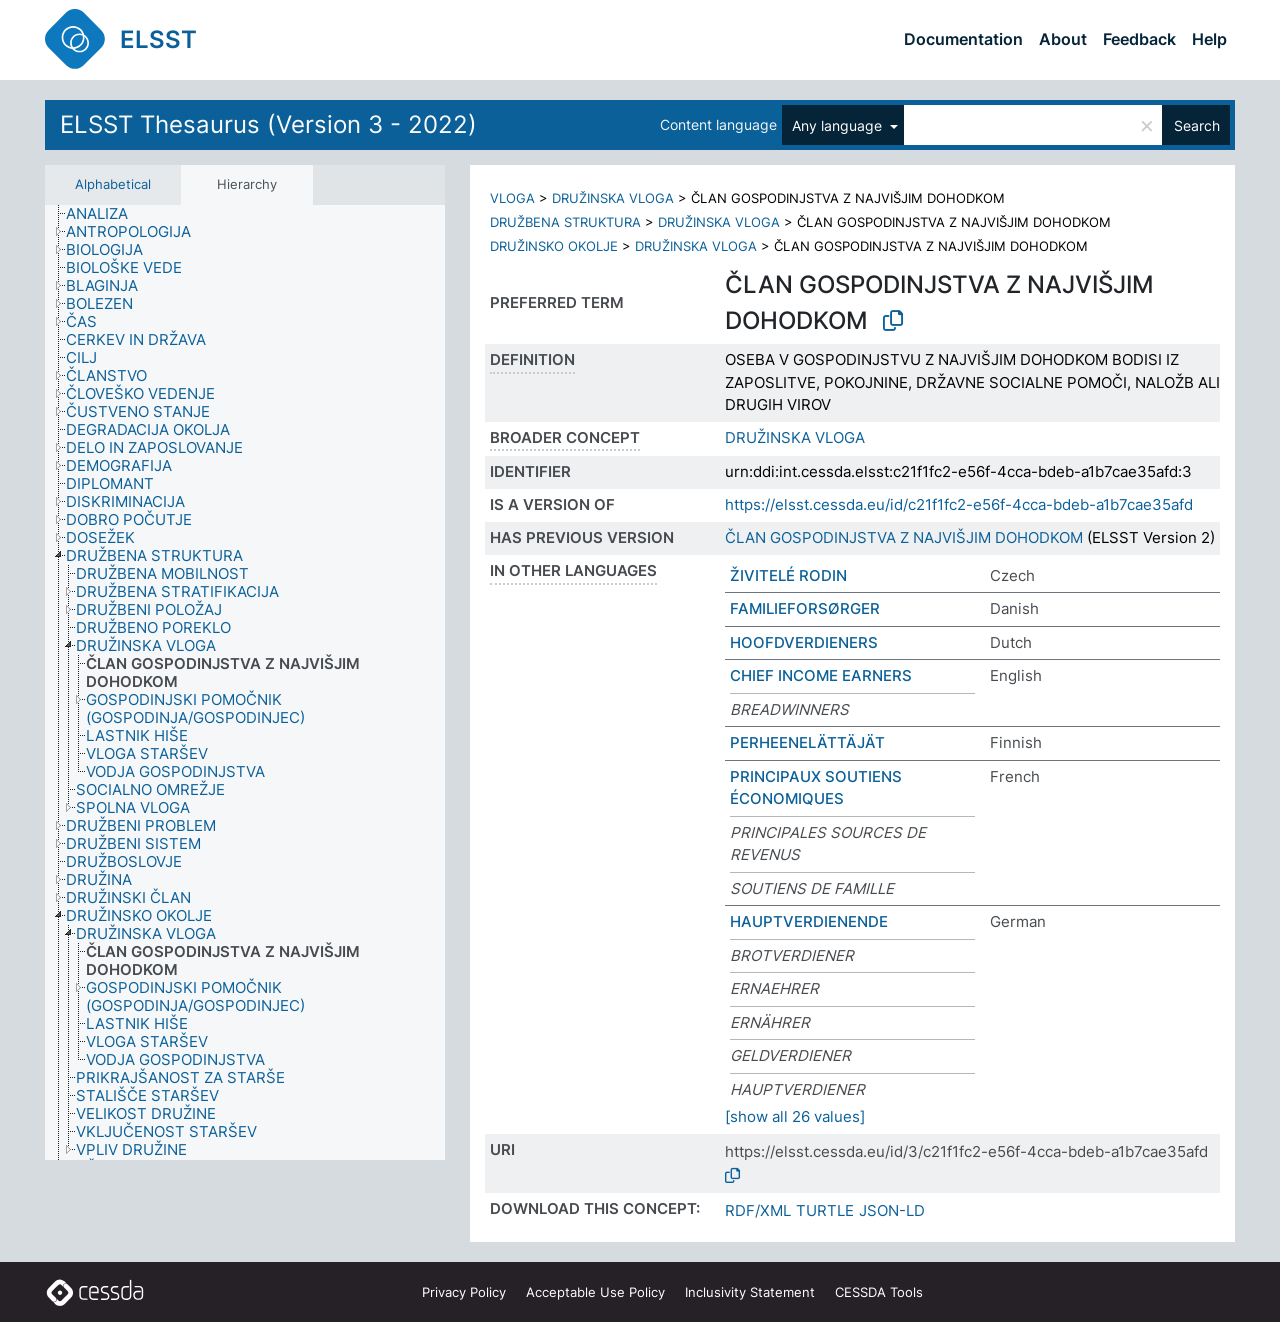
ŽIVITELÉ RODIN (788, 575)
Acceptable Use (595, 1292)
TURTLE (825, 1210)
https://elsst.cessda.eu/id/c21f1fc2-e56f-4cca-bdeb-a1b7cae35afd (959, 504)
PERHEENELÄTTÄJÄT (807, 742)
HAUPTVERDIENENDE (809, 921)
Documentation (963, 39)
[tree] (245, 683)
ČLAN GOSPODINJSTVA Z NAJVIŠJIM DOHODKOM (904, 537)
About (1063, 39)
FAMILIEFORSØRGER (805, 608)
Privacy (464, 1292)
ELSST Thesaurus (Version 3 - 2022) (268, 124)
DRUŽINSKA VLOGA (613, 198)
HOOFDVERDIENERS (804, 642)
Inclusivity (750, 1292)
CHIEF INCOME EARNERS (821, 675)
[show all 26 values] (795, 1116)
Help (1209, 39)
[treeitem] (105, 214)
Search (1197, 125)
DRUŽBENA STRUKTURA (565, 222)
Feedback (1139, 39)
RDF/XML (758, 1210)
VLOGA (512, 198)
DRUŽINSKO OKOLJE (554, 246)
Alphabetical (113, 184)
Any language (839, 125)
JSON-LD (892, 1210)
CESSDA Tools (879, 1292)
